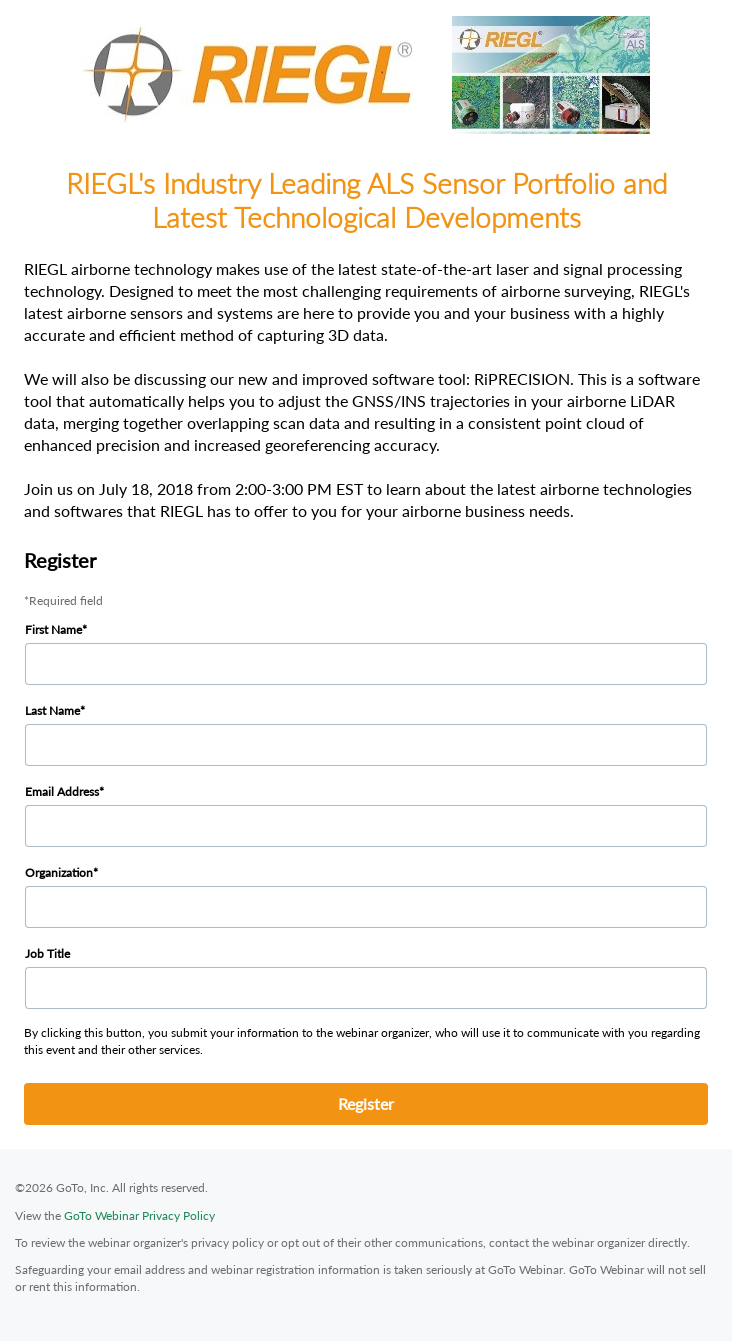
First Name (53, 629)
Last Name (52, 710)
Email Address (62, 791)
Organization (59, 872)
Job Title (47, 953)
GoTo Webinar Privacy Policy (139, 1215)
